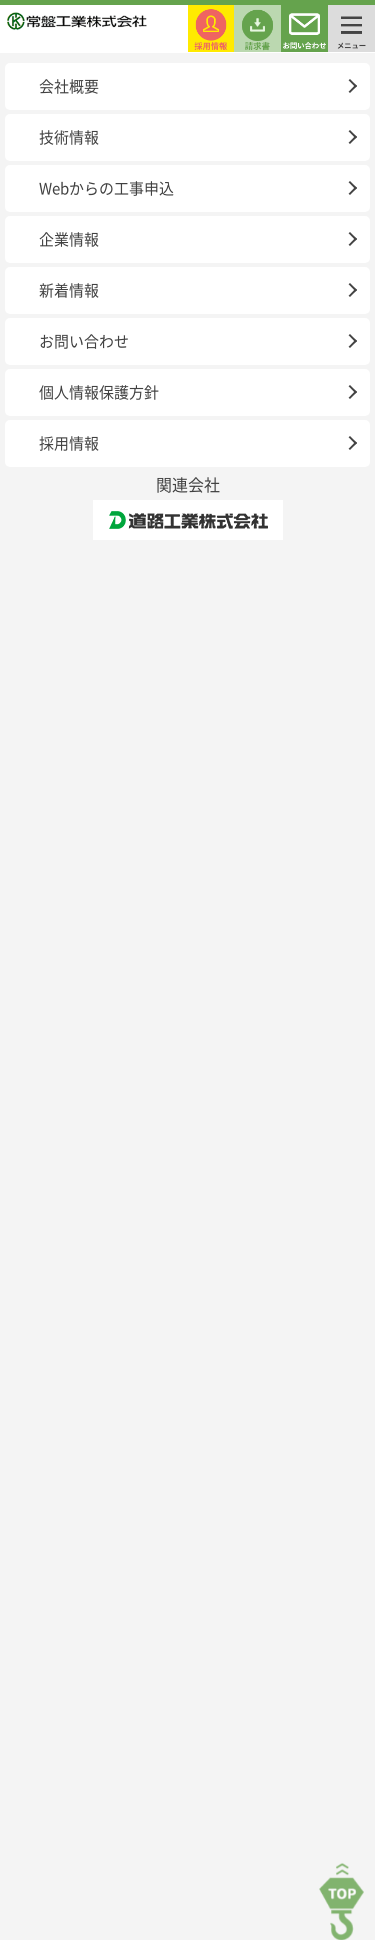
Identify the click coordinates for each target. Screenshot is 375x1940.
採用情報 (69, 443)
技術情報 (69, 137)
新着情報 (69, 290)
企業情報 (69, 239)
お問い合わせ (84, 341)
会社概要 (69, 86)
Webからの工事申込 (106, 188)
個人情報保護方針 (99, 392)
